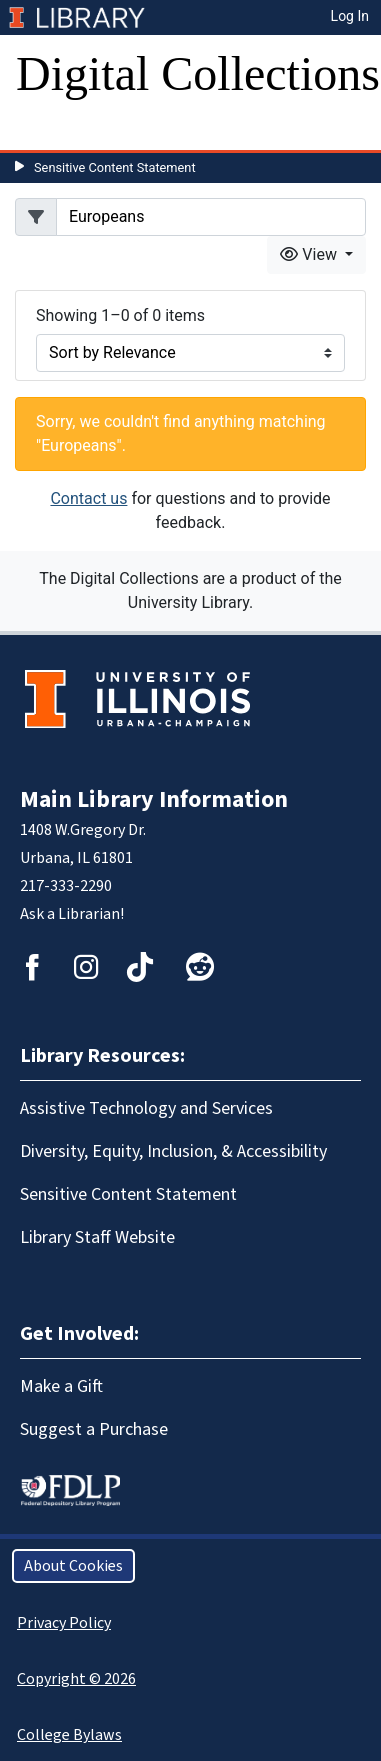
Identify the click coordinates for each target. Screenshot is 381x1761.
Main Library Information (154, 799)
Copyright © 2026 (76, 1679)
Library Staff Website (97, 1237)
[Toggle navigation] (44, 130)
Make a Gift (61, 1386)
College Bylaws (69, 1735)
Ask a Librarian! (72, 914)
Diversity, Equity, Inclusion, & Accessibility (173, 1151)
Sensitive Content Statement (115, 167)
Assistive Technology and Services (146, 1108)
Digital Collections (198, 73)
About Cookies (73, 1566)
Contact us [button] (88, 498)
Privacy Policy (64, 1623)
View (310, 254)
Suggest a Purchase (94, 1429)
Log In (350, 16)
